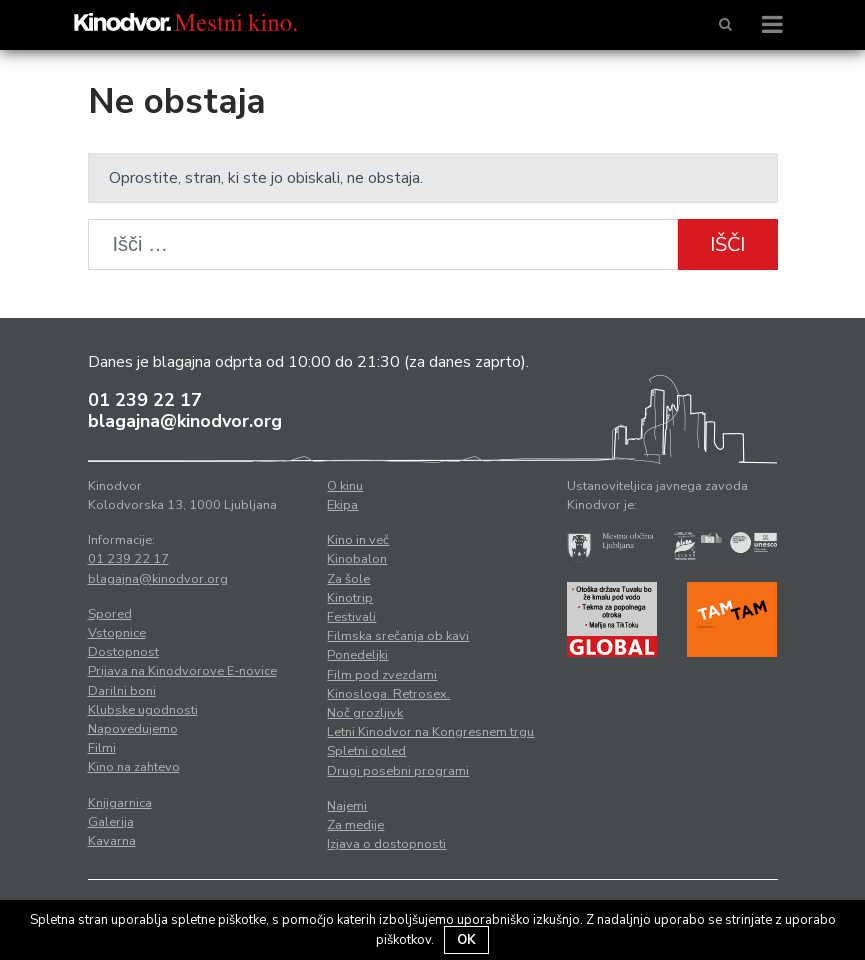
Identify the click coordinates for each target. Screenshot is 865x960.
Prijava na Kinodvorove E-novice (182, 671)
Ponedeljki (357, 655)
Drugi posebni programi (398, 771)
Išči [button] (727, 244)
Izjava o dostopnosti (386, 844)
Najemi (347, 806)
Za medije (355, 825)
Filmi (102, 748)
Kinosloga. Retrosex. (388, 694)
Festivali (351, 617)
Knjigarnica (120, 803)
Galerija (111, 822)
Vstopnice (117, 633)
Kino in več (358, 540)
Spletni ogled (366, 751)
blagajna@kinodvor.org (185, 421)
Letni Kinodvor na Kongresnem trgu (430, 732)
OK (466, 940)
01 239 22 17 (145, 400)
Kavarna (112, 841)
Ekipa (342, 505)
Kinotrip (350, 598)
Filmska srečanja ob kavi (398, 636)
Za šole (348, 579)
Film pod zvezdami (382, 675)
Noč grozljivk (365, 713)
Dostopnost (123, 652)
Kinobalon (357, 559)
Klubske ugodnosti (143, 710)
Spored (110, 614)
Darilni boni (122, 691)
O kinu (345, 486)
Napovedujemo (133, 729)
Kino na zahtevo (134, 767)
